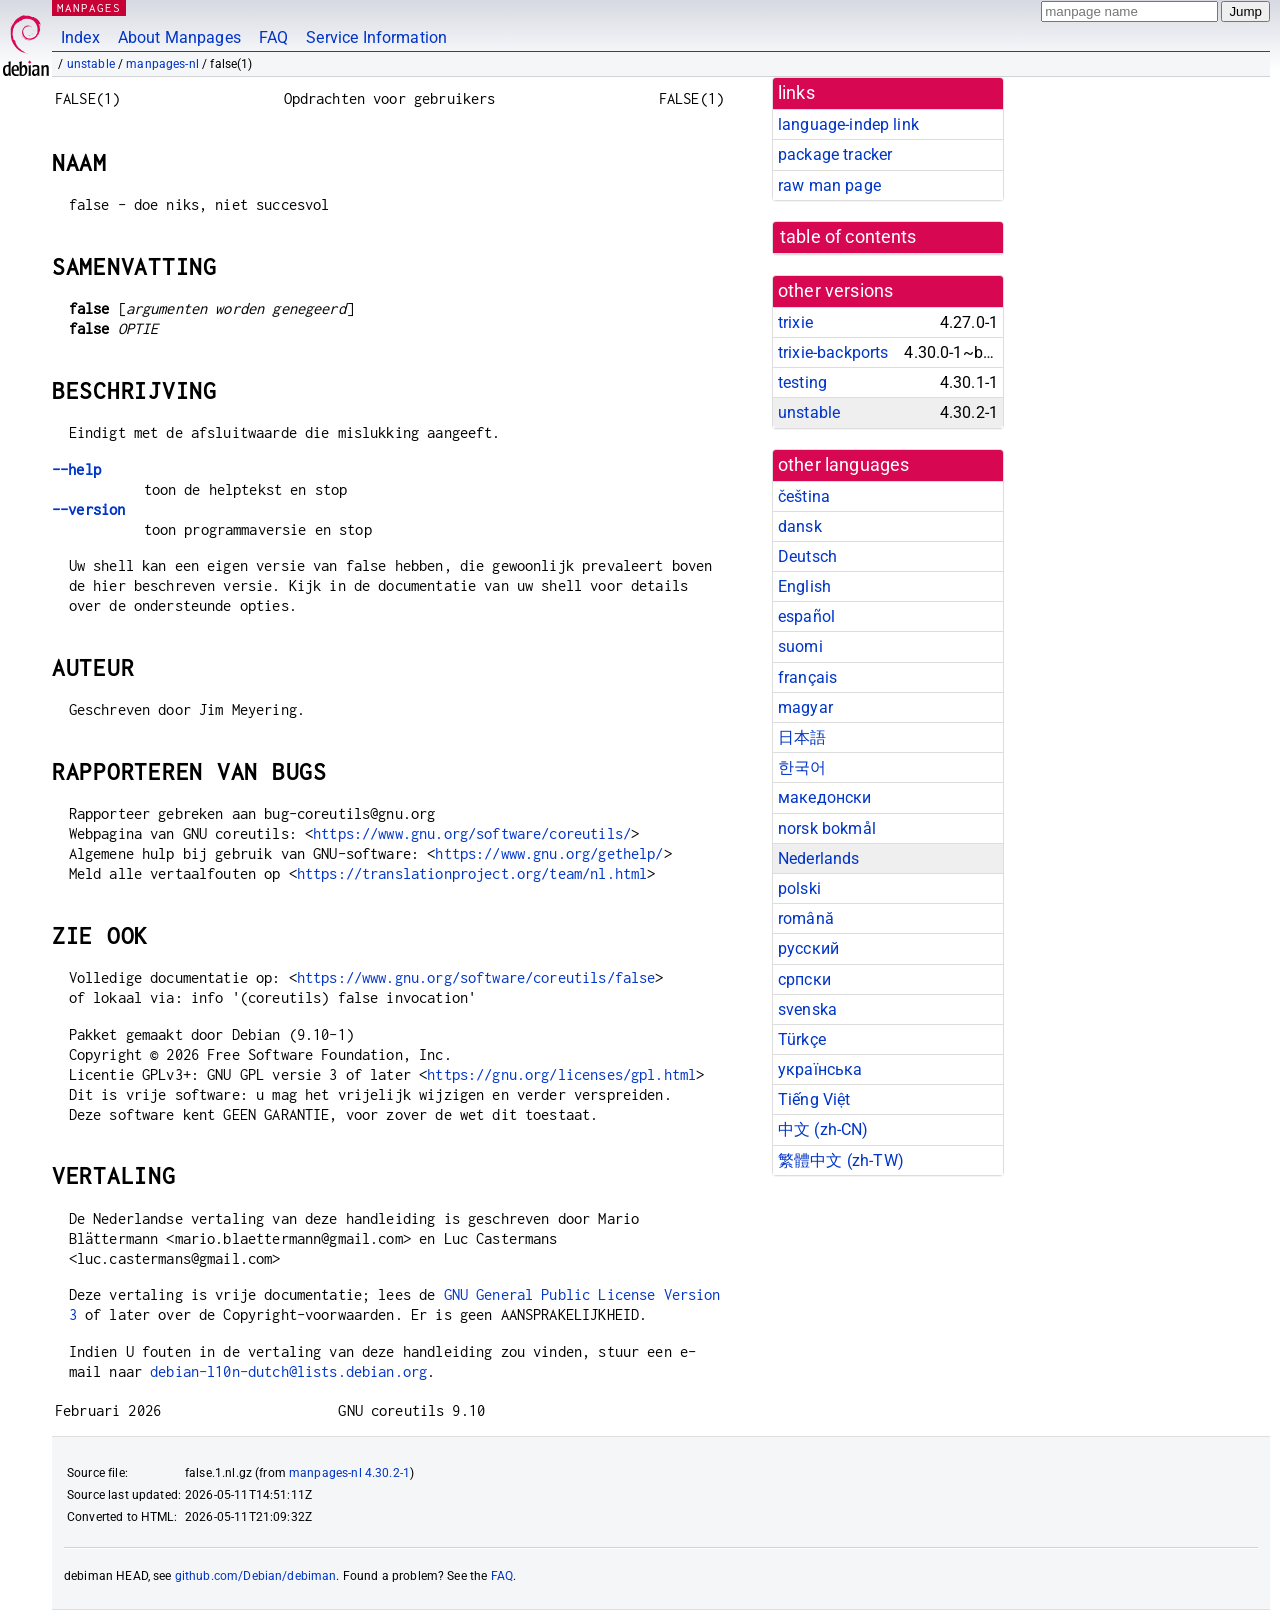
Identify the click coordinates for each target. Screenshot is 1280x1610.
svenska (807, 1009)
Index (80, 37)
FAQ (273, 37)
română (806, 918)
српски (804, 979)
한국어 (802, 767)
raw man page (829, 185)
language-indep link (848, 124)
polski (799, 888)
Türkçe (802, 1039)
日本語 (802, 737)
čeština (804, 496)
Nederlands (819, 858)
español (806, 616)
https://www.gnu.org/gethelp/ (549, 853)
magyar (805, 707)
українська (820, 1069)
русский (808, 948)
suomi (800, 646)
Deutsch (807, 556)
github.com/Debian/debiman (256, 1576)
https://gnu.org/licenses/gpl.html (561, 1074)
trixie (795, 322)
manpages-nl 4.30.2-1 (349, 1473)
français (807, 677)
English (804, 586)
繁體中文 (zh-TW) (841, 1160)
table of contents (848, 237)
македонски (825, 797)
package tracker (835, 154)
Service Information (376, 37)
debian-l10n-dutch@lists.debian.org (288, 1371)
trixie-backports (833, 352)
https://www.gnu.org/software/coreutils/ (472, 833)
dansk (800, 526)
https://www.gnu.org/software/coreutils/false (476, 977)
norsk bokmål (827, 828)
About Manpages (179, 37)
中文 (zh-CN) (823, 1129)
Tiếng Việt (814, 1099)
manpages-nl (162, 64)
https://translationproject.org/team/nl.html (472, 873)
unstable (91, 64)
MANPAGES (89, 7)
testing (802, 382)
